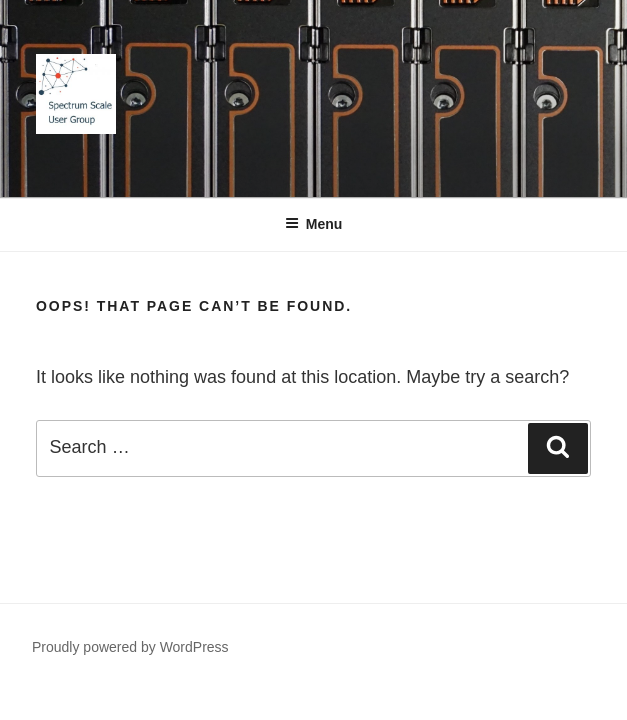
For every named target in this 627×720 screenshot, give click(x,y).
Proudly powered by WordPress (130, 647)
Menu (314, 224)
